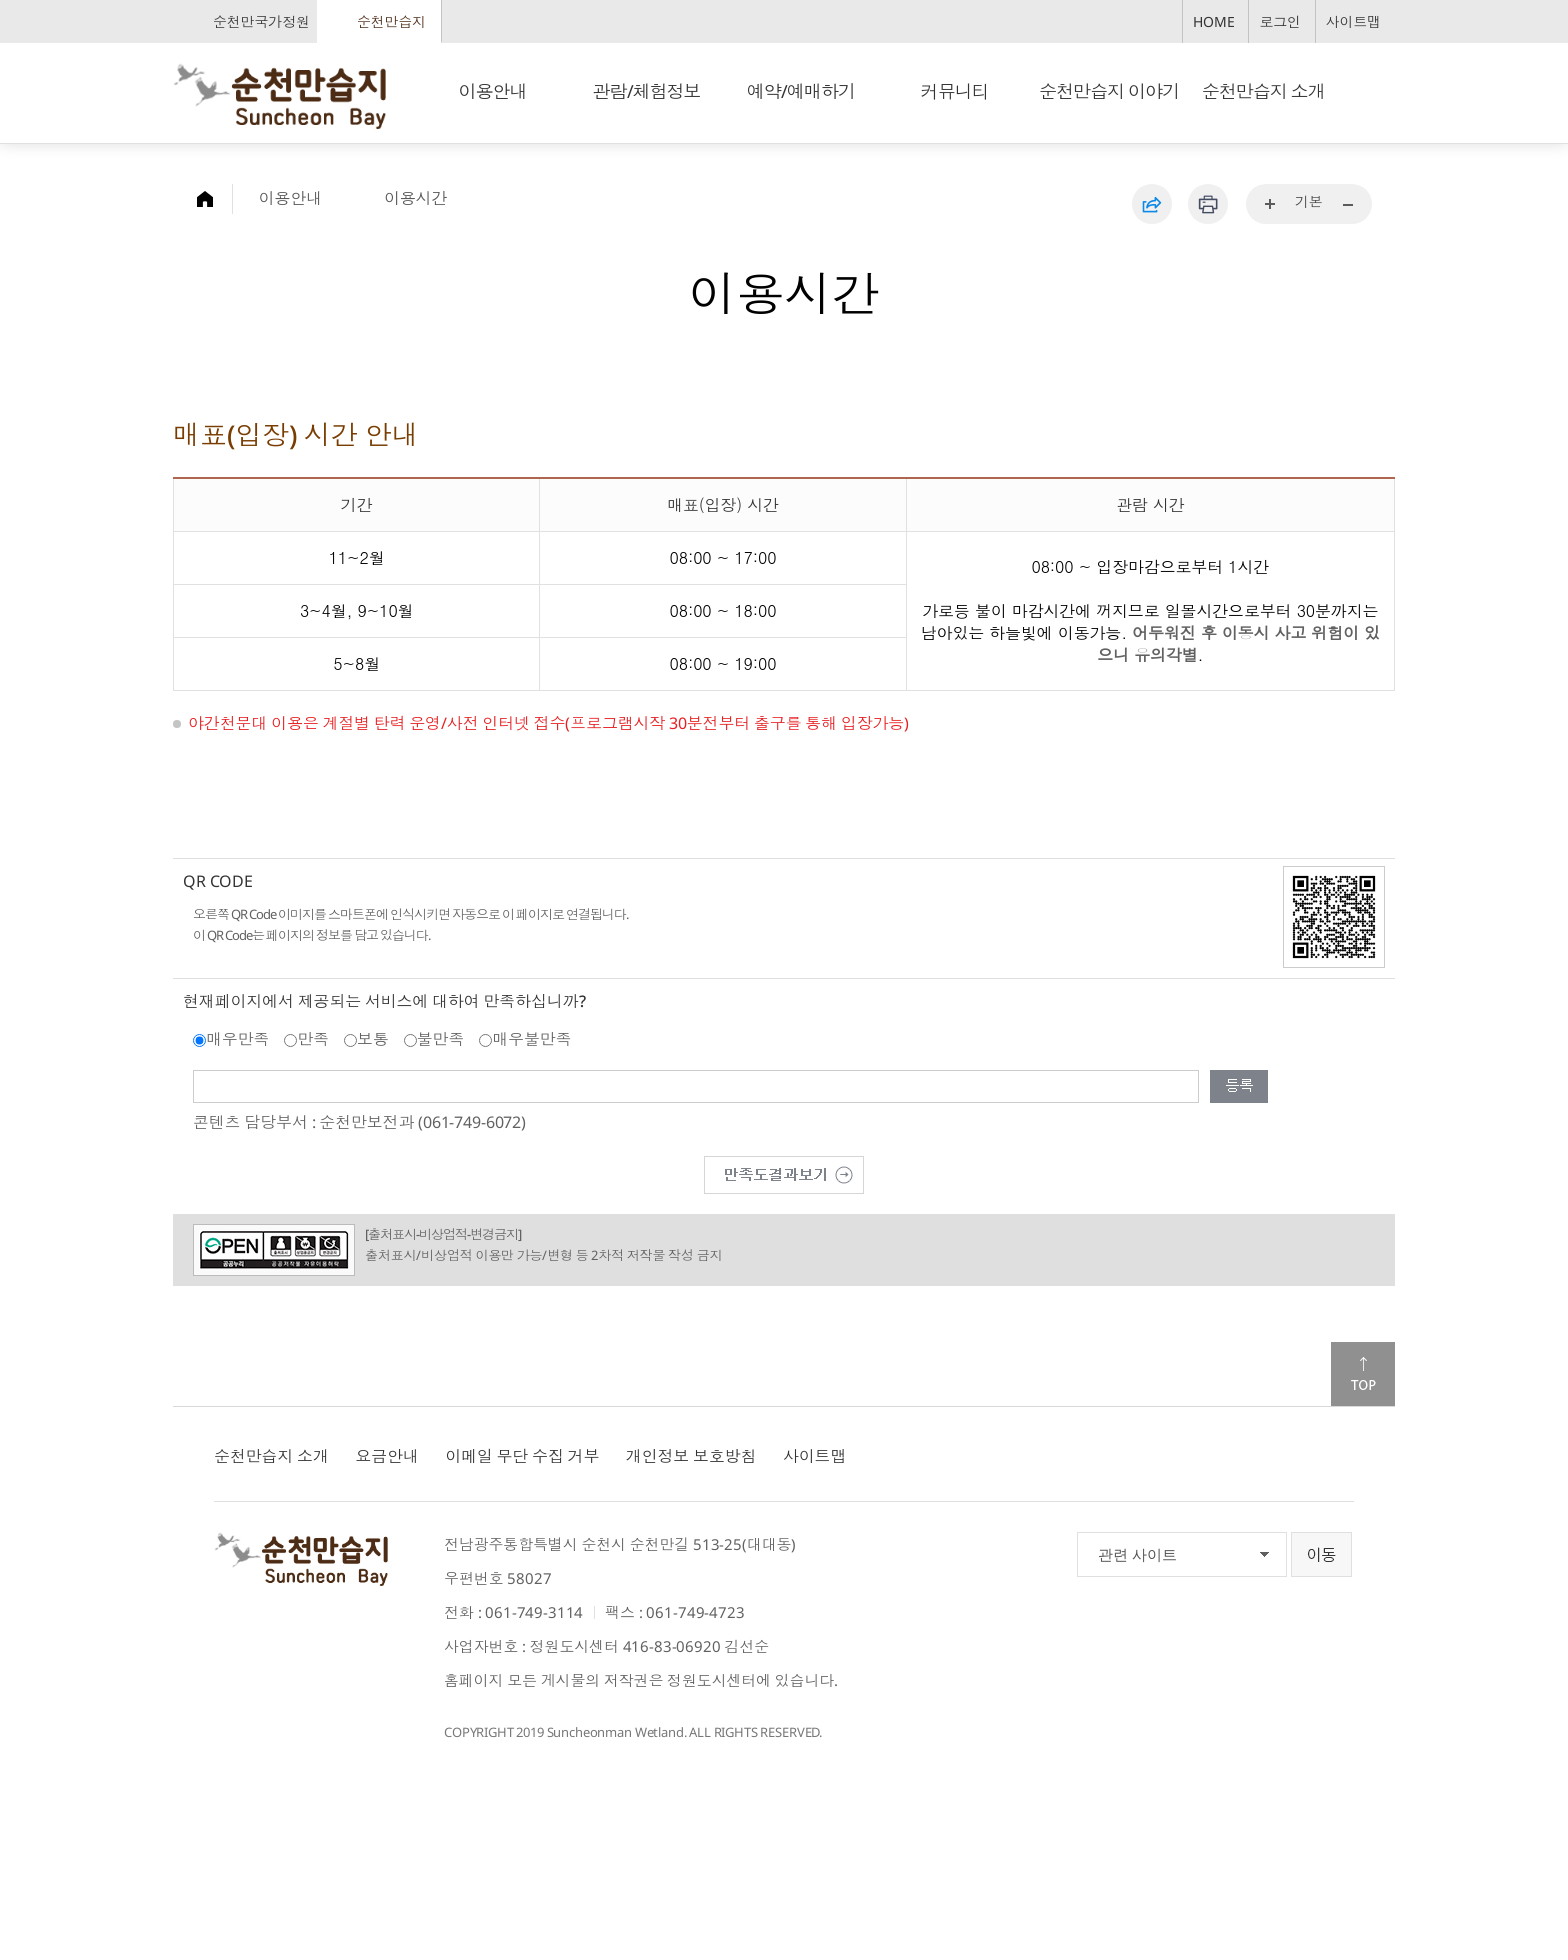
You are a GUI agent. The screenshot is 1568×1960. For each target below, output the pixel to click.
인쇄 (1208, 204)
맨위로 (1363, 1374)
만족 (313, 1039)
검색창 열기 (1372, 90)
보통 (373, 1039)
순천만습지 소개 (1263, 91)
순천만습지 (391, 21)
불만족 (441, 1039)
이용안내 (492, 91)
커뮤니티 (955, 91)
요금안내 (386, 1456)
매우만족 (237, 1039)
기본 (1309, 201)
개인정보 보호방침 (691, 1456)
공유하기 (1152, 204)
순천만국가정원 (261, 21)
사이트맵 (1353, 21)
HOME (1213, 21)
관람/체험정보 (647, 91)
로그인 (1280, 21)
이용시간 (415, 198)
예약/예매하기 (801, 91)
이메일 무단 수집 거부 (522, 1456)
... (1271, 205)
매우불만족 (531, 1039)
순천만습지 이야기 (1109, 91)
